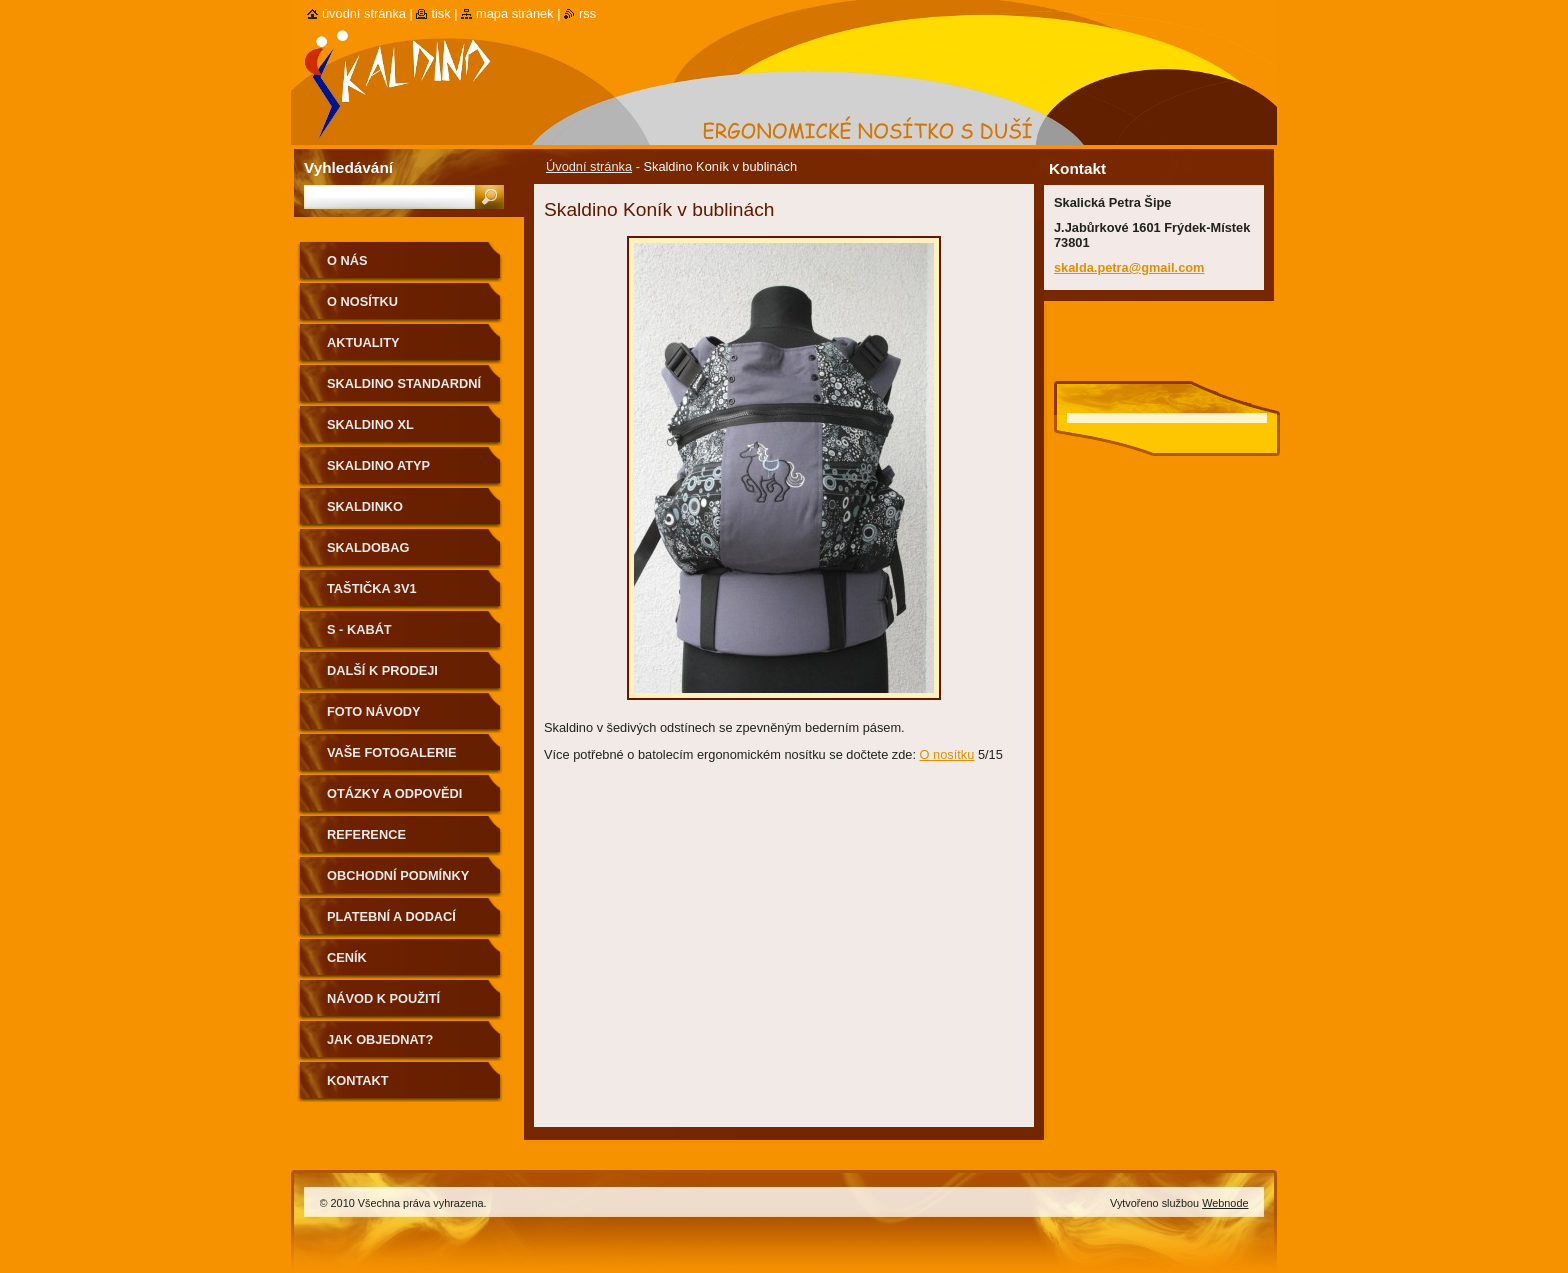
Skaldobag (368, 547)
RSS (587, 13)
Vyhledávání (348, 167)
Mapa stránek (515, 13)
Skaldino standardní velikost (404, 390)
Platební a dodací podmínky (391, 923)
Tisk (440, 13)
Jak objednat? (380, 1039)
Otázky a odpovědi (394, 793)
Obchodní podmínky (398, 875)
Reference (366, 834)
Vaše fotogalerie (392, 752)
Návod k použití (383, 998)
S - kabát (359, 629)
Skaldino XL (370, 424)
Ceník (347, 957)
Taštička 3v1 (372, 588)
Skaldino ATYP (378, 465)
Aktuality (363, 342)
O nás (347, 260)
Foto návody (374, 711)
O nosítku (947, 754)
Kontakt (358, 1080)
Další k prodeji (382, 670)
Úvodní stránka (589, 166)
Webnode (1225, 1203)
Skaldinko (365, 506)
